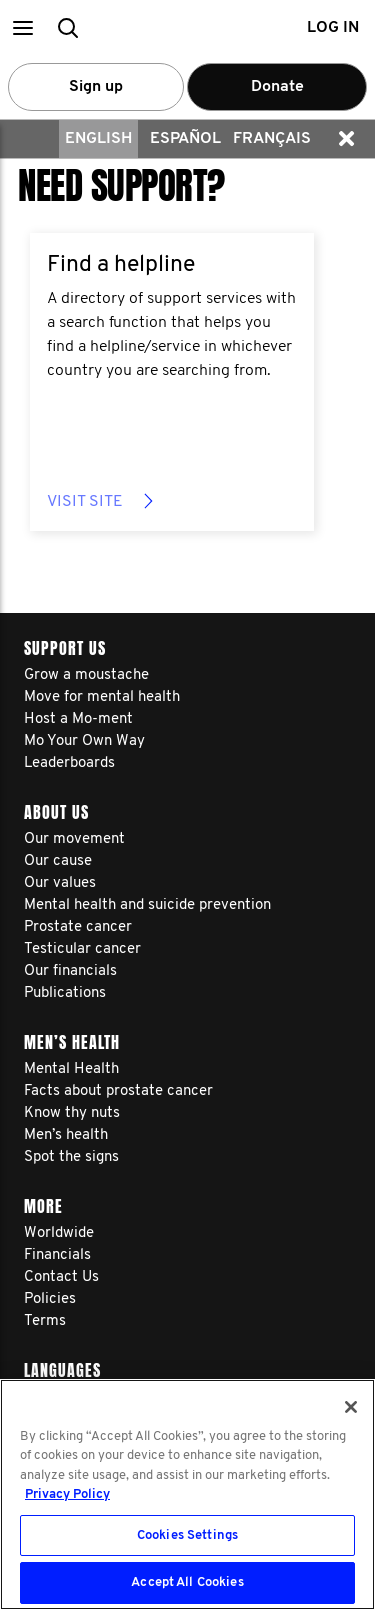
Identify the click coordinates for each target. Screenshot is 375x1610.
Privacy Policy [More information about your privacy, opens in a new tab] (67, 1494)
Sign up (96, 87)
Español (185, 139)
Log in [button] (333, 28)
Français (272, 139)
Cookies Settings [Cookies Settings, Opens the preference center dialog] (187, 1535)
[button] (22, 27)
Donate (277, 87)
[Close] (351, 1407)
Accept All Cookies (187, 1582)
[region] (187, 1494)
